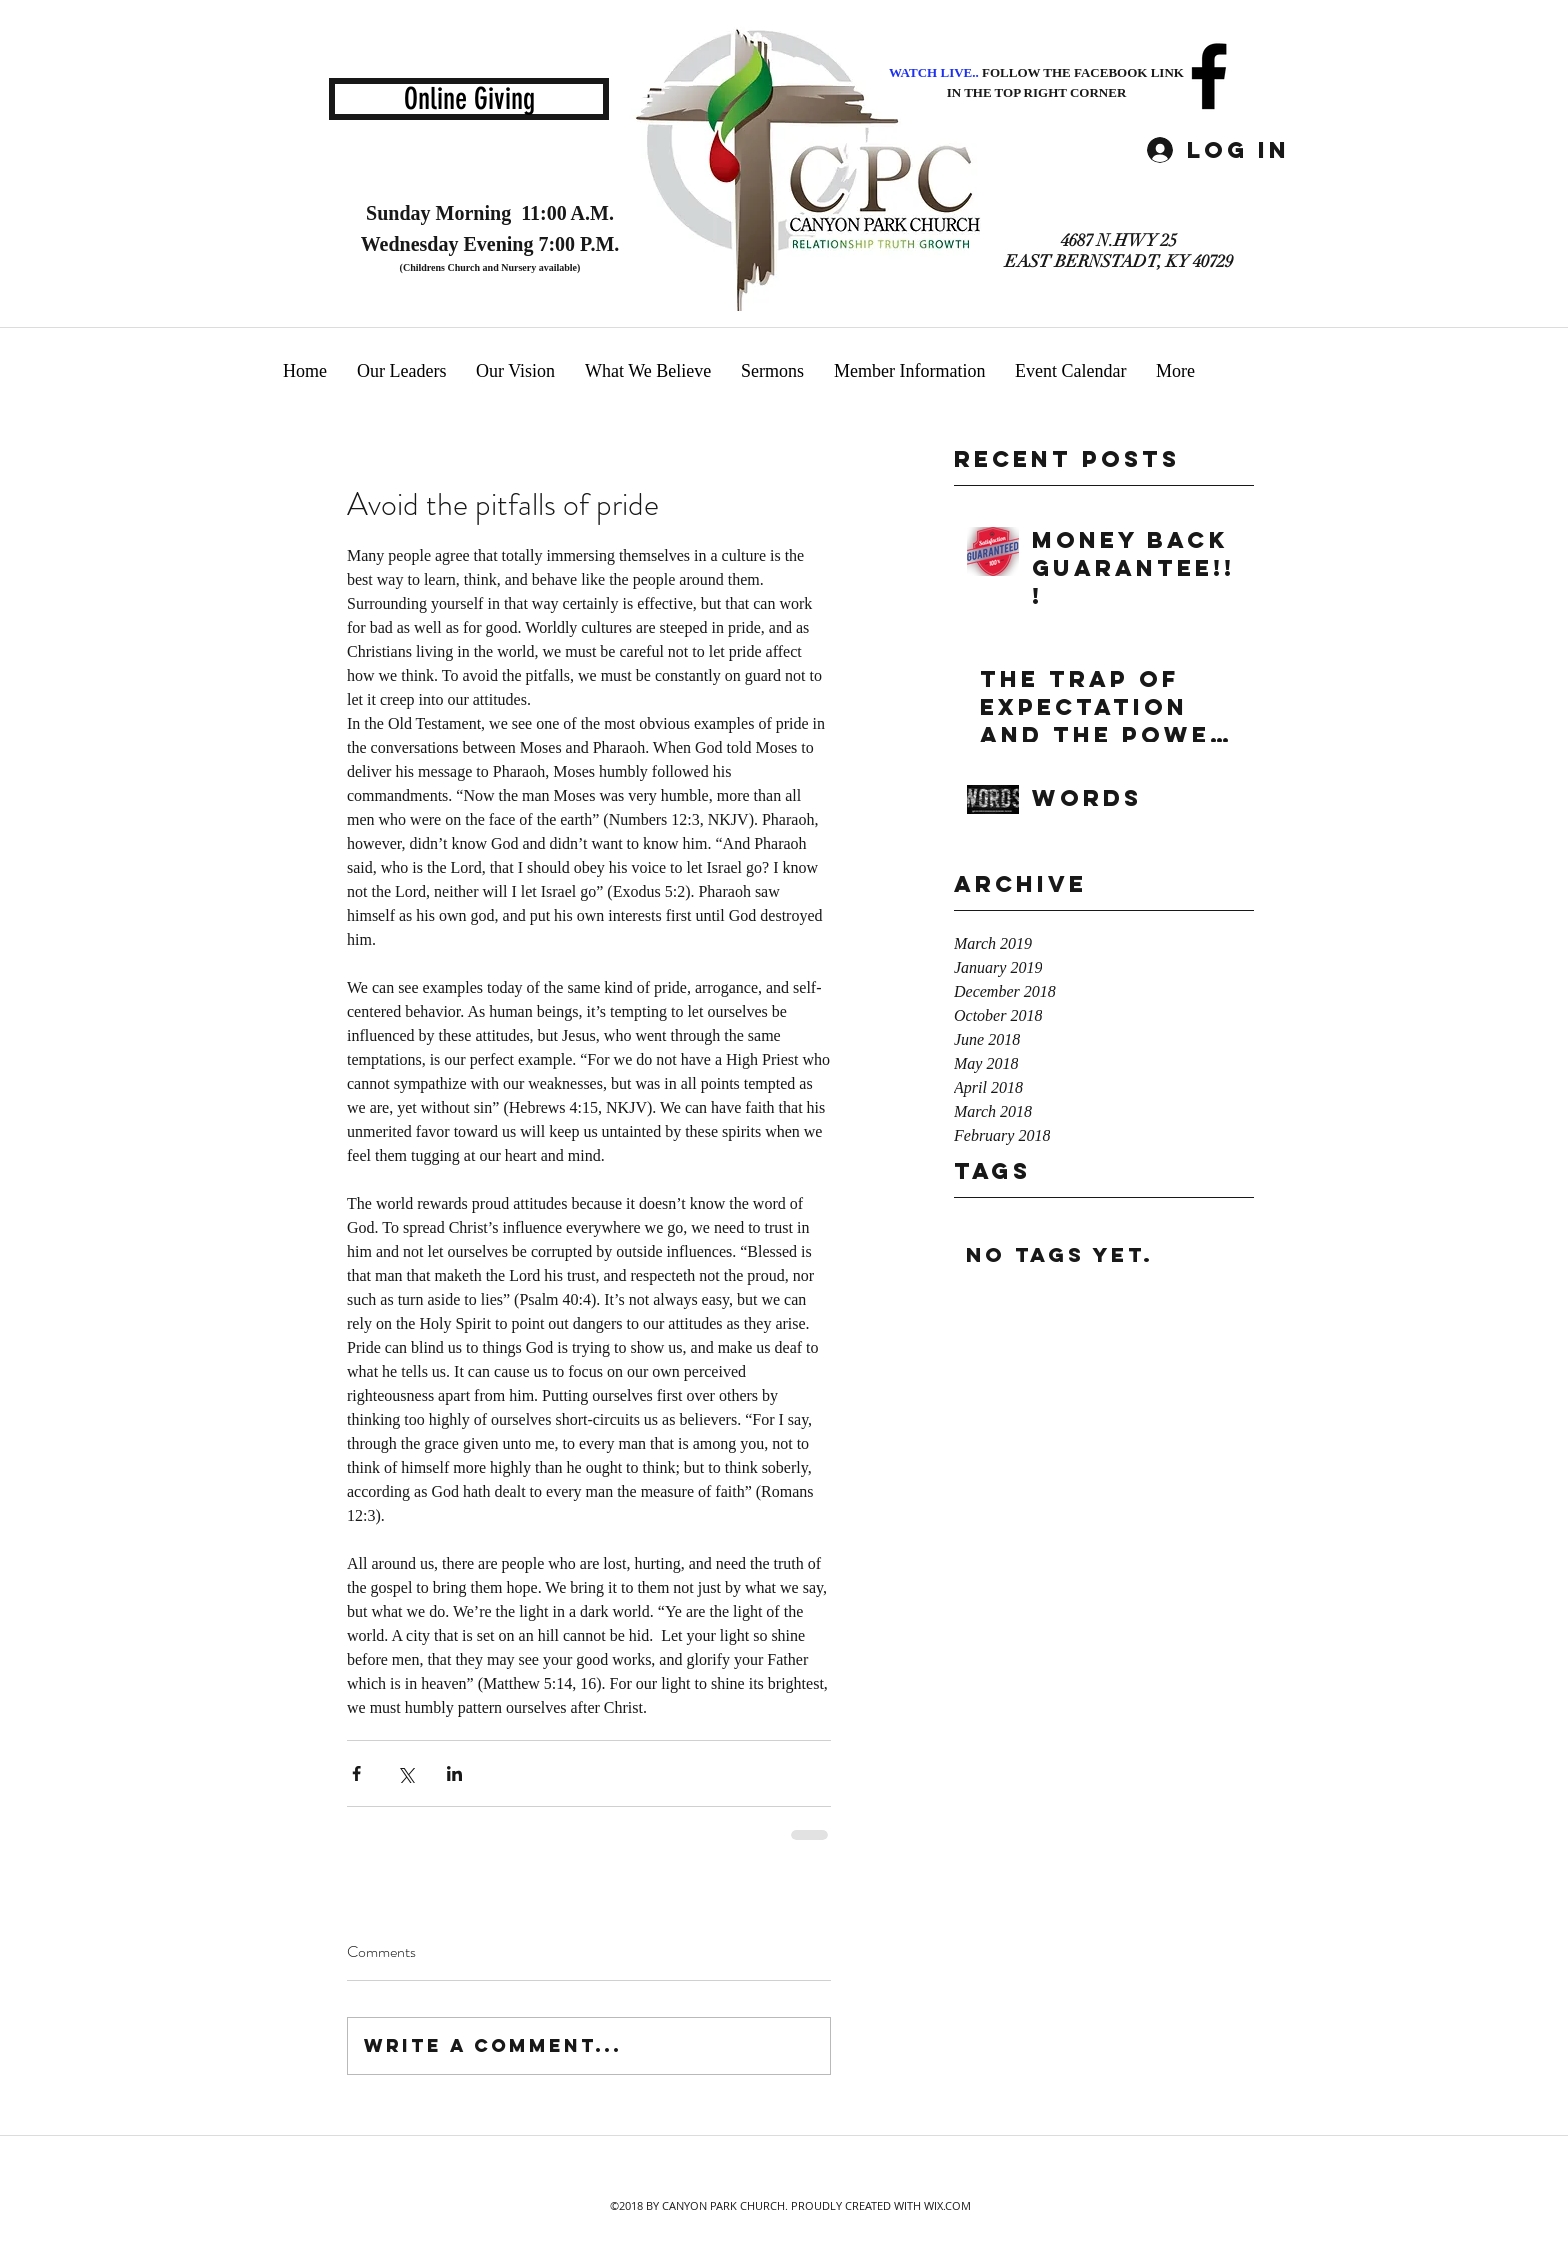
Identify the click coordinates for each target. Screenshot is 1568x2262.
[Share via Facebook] (356, 1773)
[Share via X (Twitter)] (405, 1773)
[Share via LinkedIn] (454, 1773)
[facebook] (1209, 76)
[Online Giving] (469, 99)
